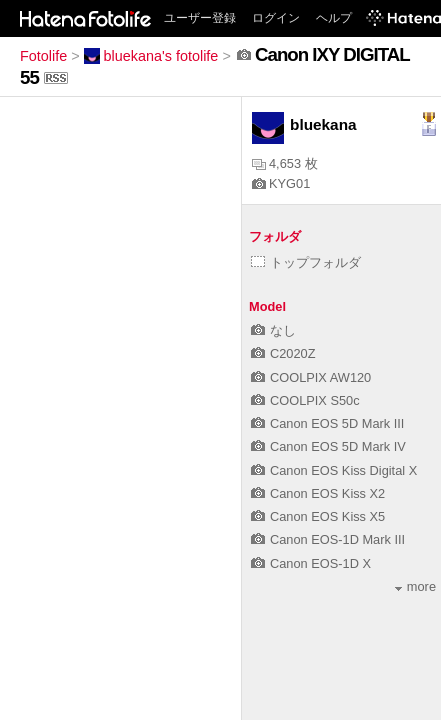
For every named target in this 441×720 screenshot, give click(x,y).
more (415, 586)
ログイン (276, 18)
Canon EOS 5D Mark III (327, 423)
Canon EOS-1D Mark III (328, 539)
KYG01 (281, 183)
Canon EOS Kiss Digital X (334, 470)
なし (273, 330)
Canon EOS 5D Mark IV (328, 446)
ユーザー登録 (200, 18)
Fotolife (43, 56)
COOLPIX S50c (305, 400)
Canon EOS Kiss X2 (318, 493)
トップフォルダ (306, 262)
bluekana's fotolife (151, 56)
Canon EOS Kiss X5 (318, 516)
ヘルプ (334, 18)
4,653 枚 (285, 163)
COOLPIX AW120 (311, 377)
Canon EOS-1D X (311, 563)
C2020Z (283, 353)
